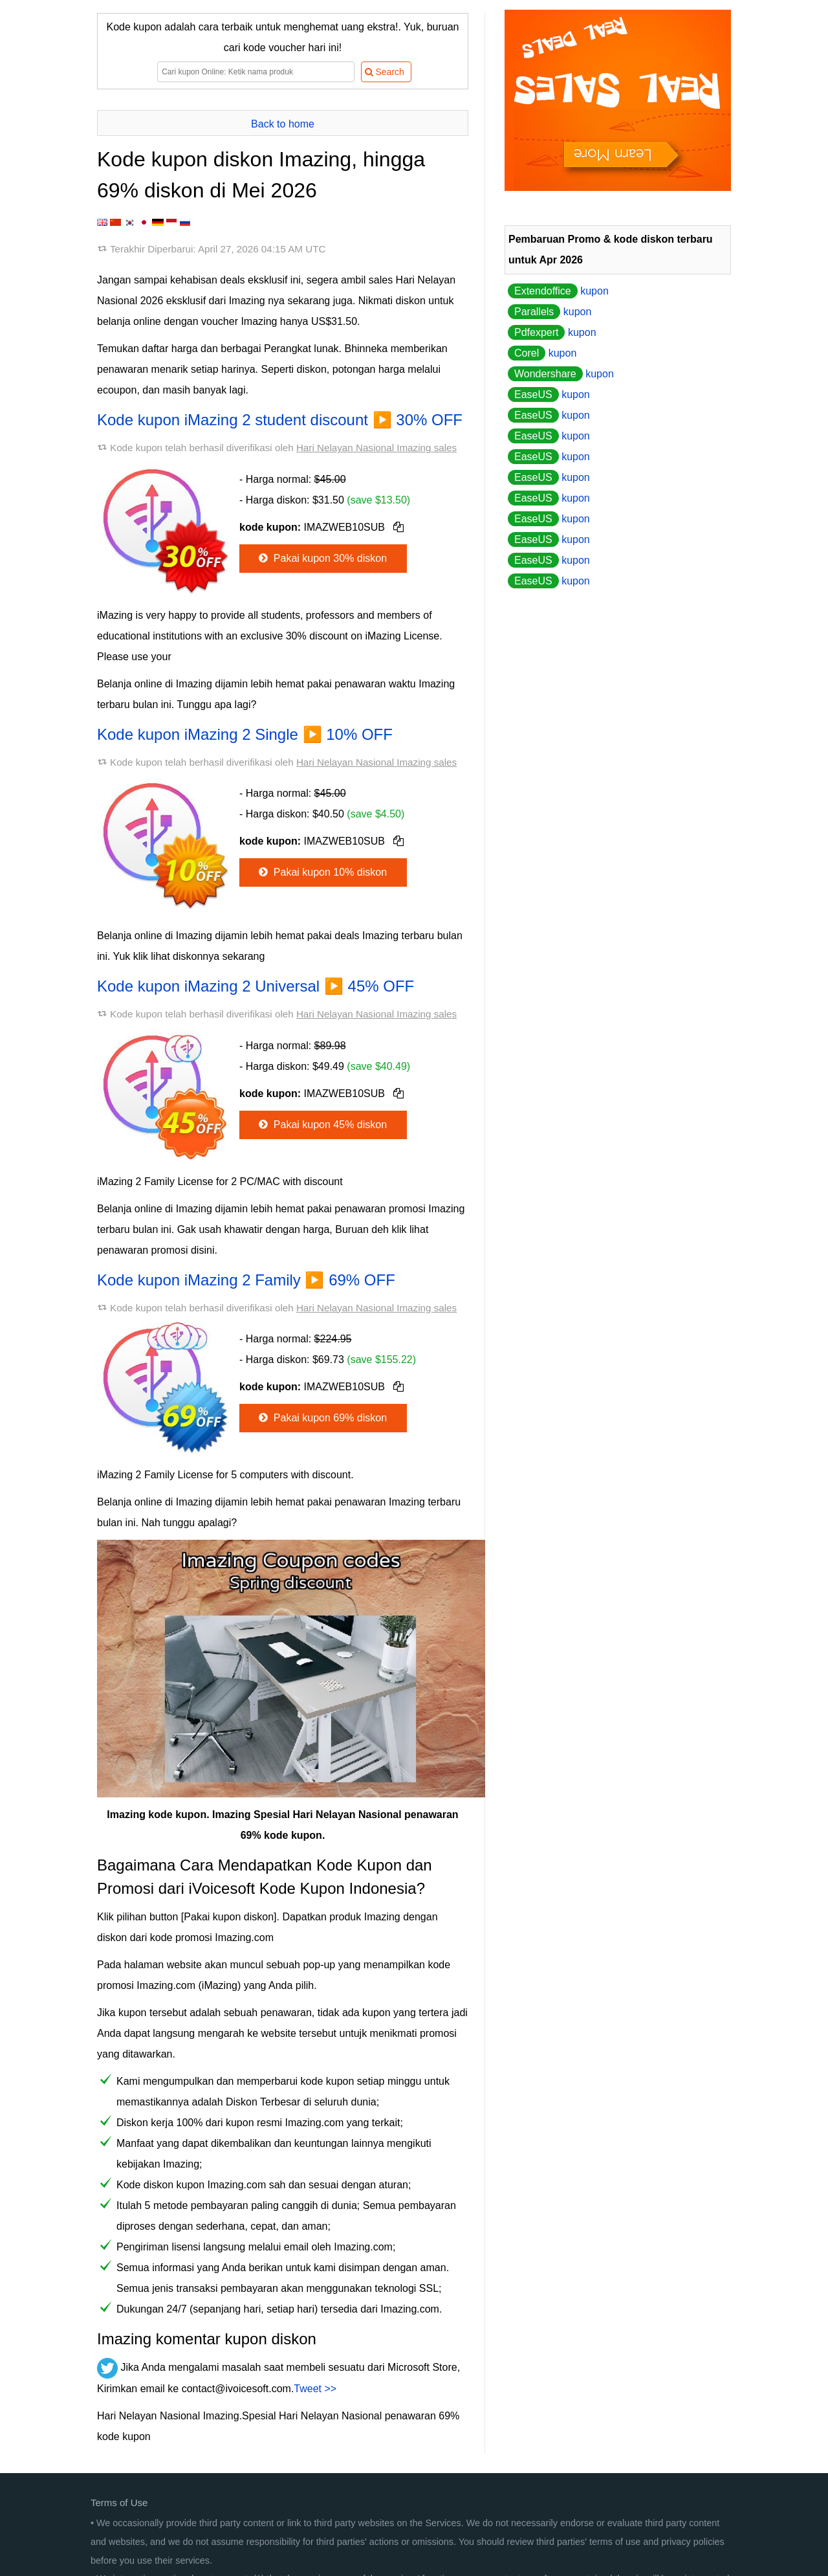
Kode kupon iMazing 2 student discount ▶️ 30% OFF (280, 419)
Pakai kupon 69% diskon (321, 1417)
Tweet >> (315, 2388)
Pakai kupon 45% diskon (321, 1124)
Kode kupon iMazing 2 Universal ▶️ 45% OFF (255, 986)
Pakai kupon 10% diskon (321, 872)
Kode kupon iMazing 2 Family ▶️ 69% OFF (246, 1280)
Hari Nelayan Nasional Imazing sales (376, 447)
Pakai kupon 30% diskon (321, 558)
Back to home (282, 123)
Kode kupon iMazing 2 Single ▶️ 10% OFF (245, 734)
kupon (558, 290)
